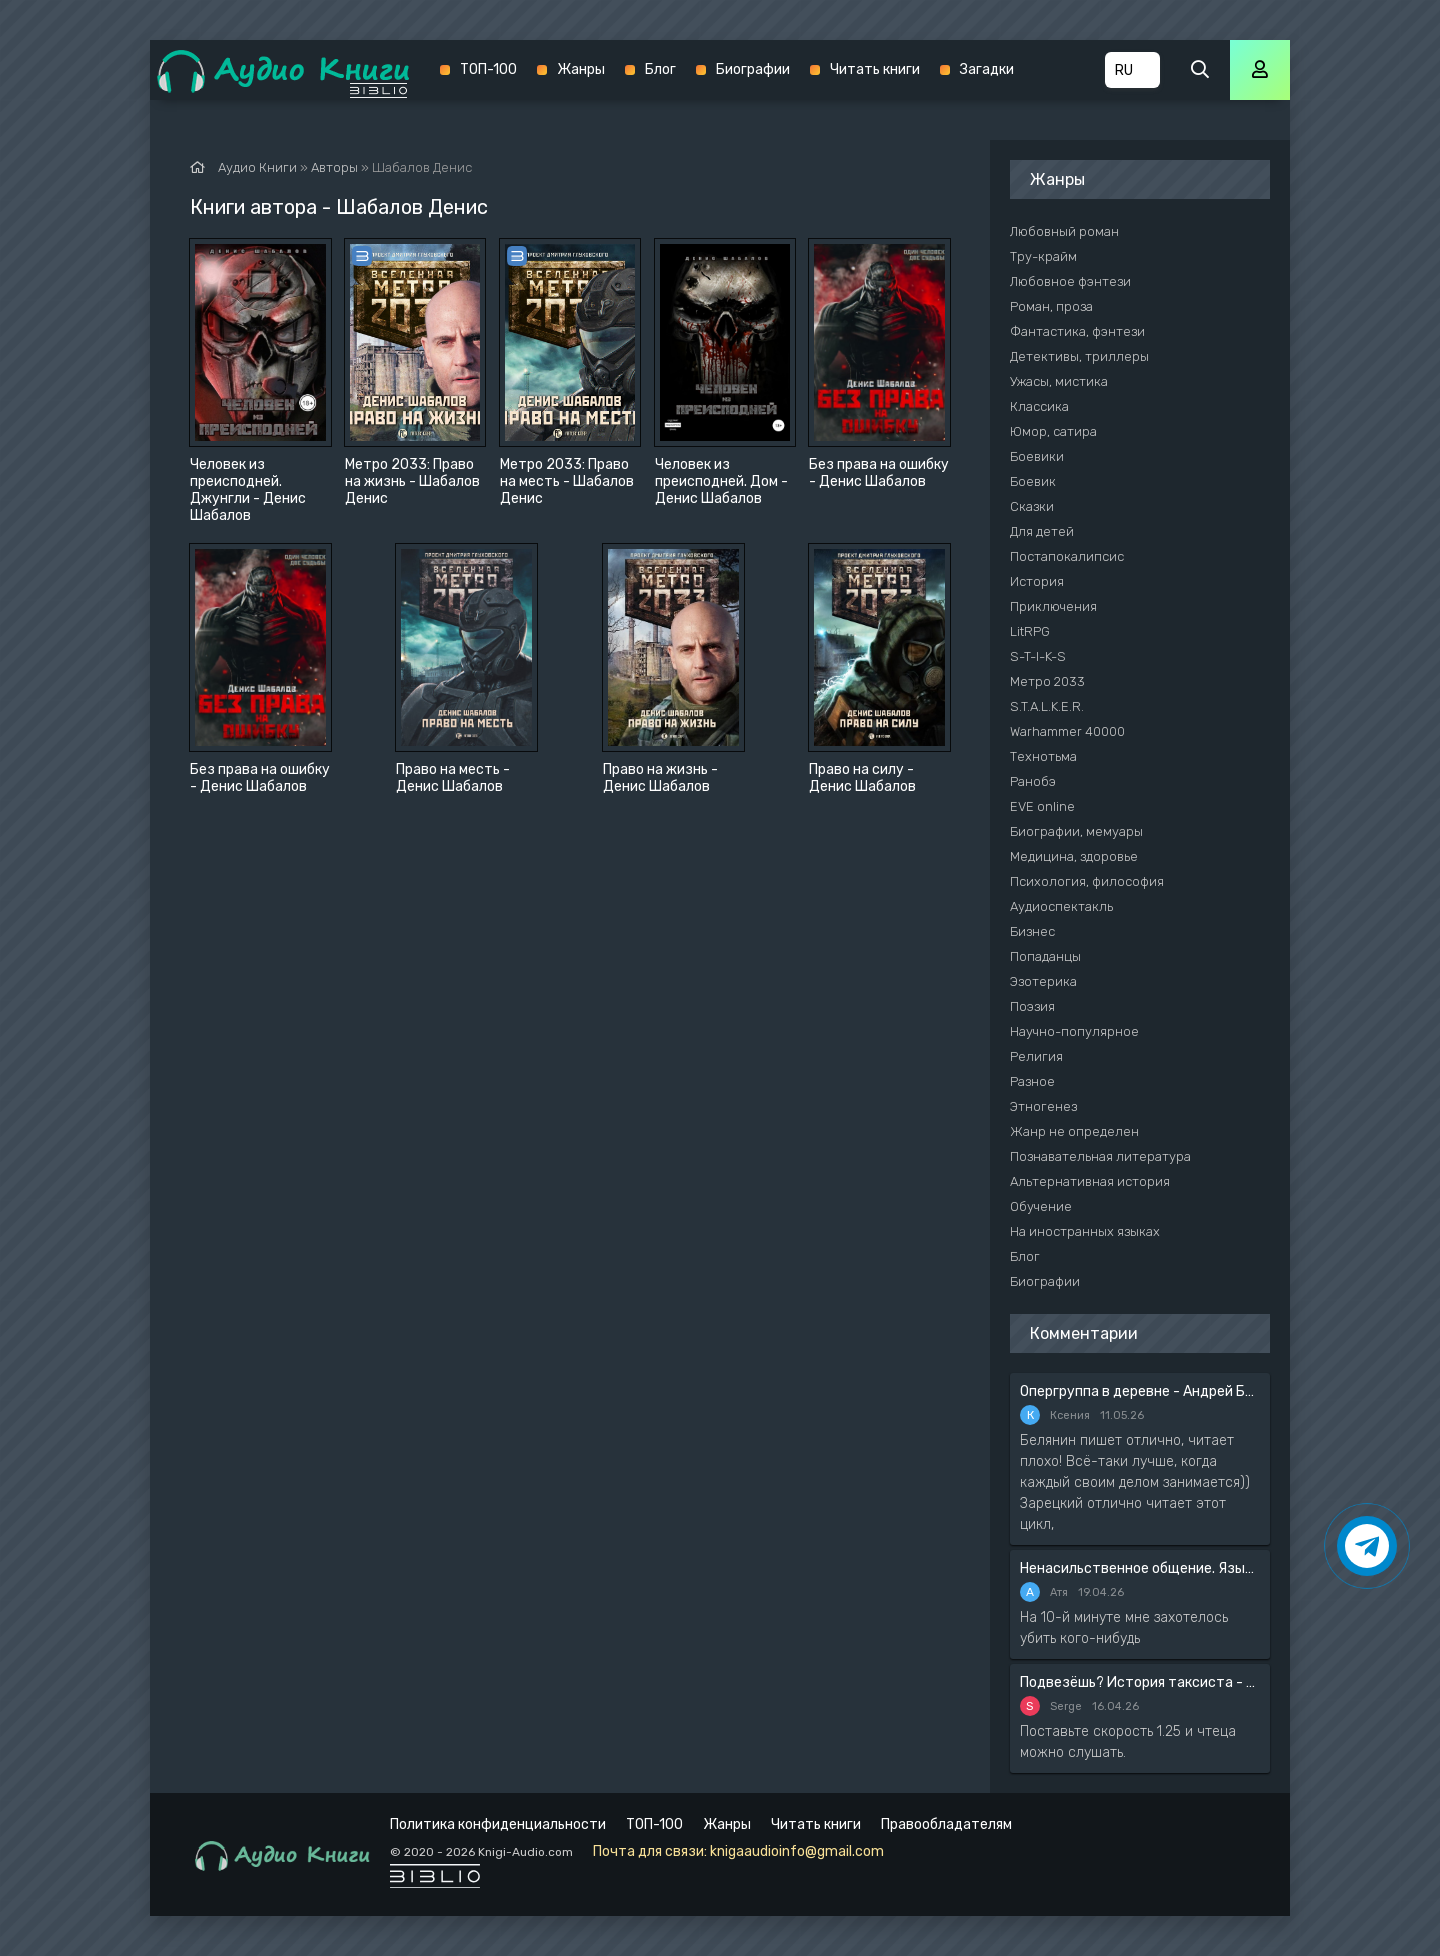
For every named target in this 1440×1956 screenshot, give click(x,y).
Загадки (987, 69)
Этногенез (1043, 1106)
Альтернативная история (1090, 1181)
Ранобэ (1033, 781)
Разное (1032, 1081)
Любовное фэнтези (1070, 281)
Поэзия (1032, 1006)
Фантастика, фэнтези (1077, 331)
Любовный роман (1064, 231)
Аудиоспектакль (1061, 906)
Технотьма (1043, 756)
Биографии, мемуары (1076, 831)
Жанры (581, 69)
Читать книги (875, 69)
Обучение (1041, 1206)
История (1037, 581)
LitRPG (1030, 631)
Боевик (1033, 481)
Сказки (1032, 506)
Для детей (1042, 531)
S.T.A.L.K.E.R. (1047, 706)
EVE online (1042, 806)
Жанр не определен (1074, 1131)
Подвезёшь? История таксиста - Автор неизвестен (1140, 1682)
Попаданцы (1045, 956)
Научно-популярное (1074, 1031)
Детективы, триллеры (1079, 356)
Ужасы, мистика (1059, 381)
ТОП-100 (488, 69)
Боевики (1037, 456)
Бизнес (1032, 931)
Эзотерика (1043, 981)
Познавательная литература (1100, 1156)
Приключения (1053, 606)
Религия (1036, 1056)
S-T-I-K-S (1038, 656)
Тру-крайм (1043, 256)
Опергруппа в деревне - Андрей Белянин (1140, 1391)
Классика (1039, 406)
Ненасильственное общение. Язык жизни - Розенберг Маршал (1140, 1568)
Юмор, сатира (1053, 431)
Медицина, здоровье (1074, 856)
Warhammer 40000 (1067, 731)
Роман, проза (1051, 306)
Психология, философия (1087, 881)
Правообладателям (946, 1824)
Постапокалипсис (1067, 556)
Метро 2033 (1047, 681)
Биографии (753, 69)
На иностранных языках (1085, 1231)
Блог (660, 69)
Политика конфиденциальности (498, 1824)
